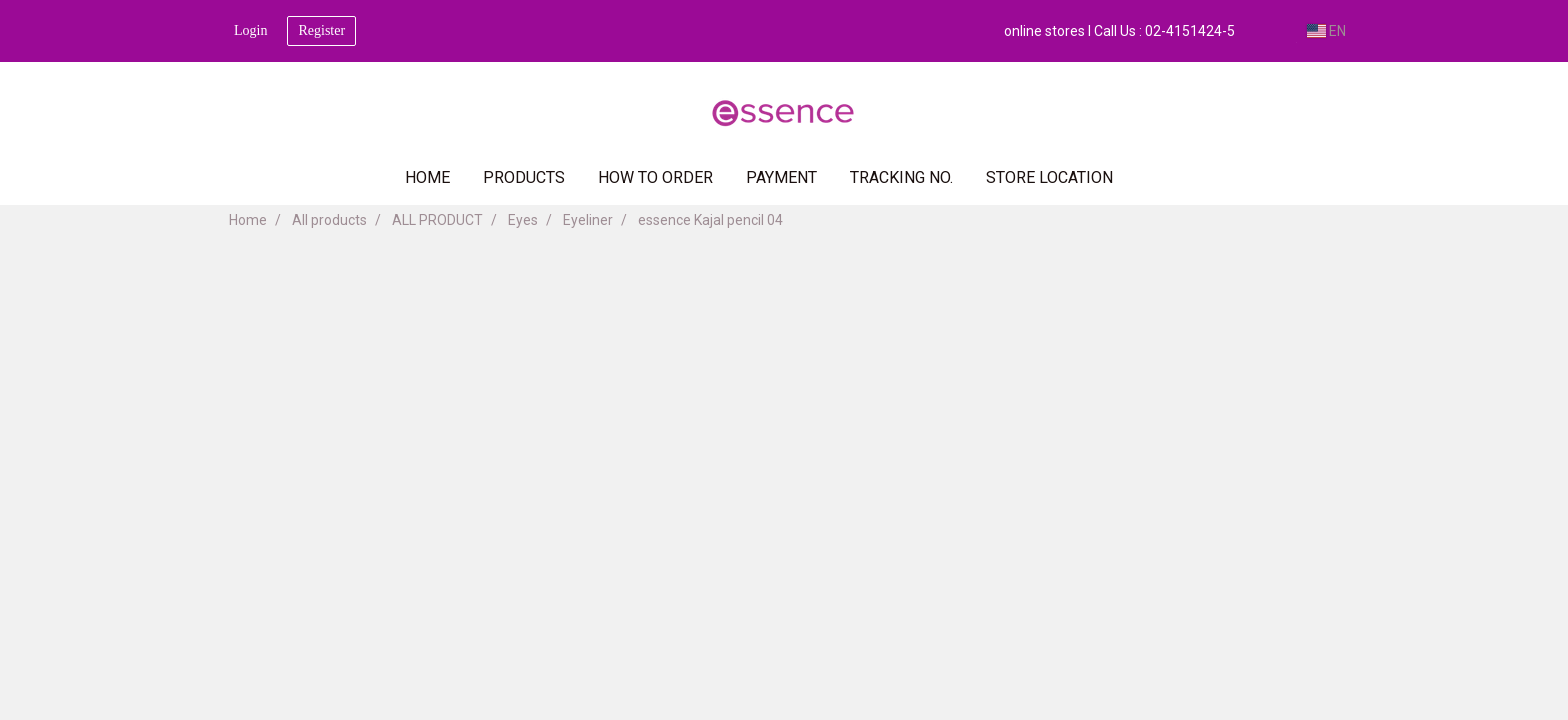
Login (250, 30)
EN (1326, 31)
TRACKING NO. (901, 177)
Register (321, 30)
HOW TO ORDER (655, 177)
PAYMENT (781, 177)
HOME (427, 177)
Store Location (1049, 177)
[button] (1159, 178)
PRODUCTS (524, 177)
